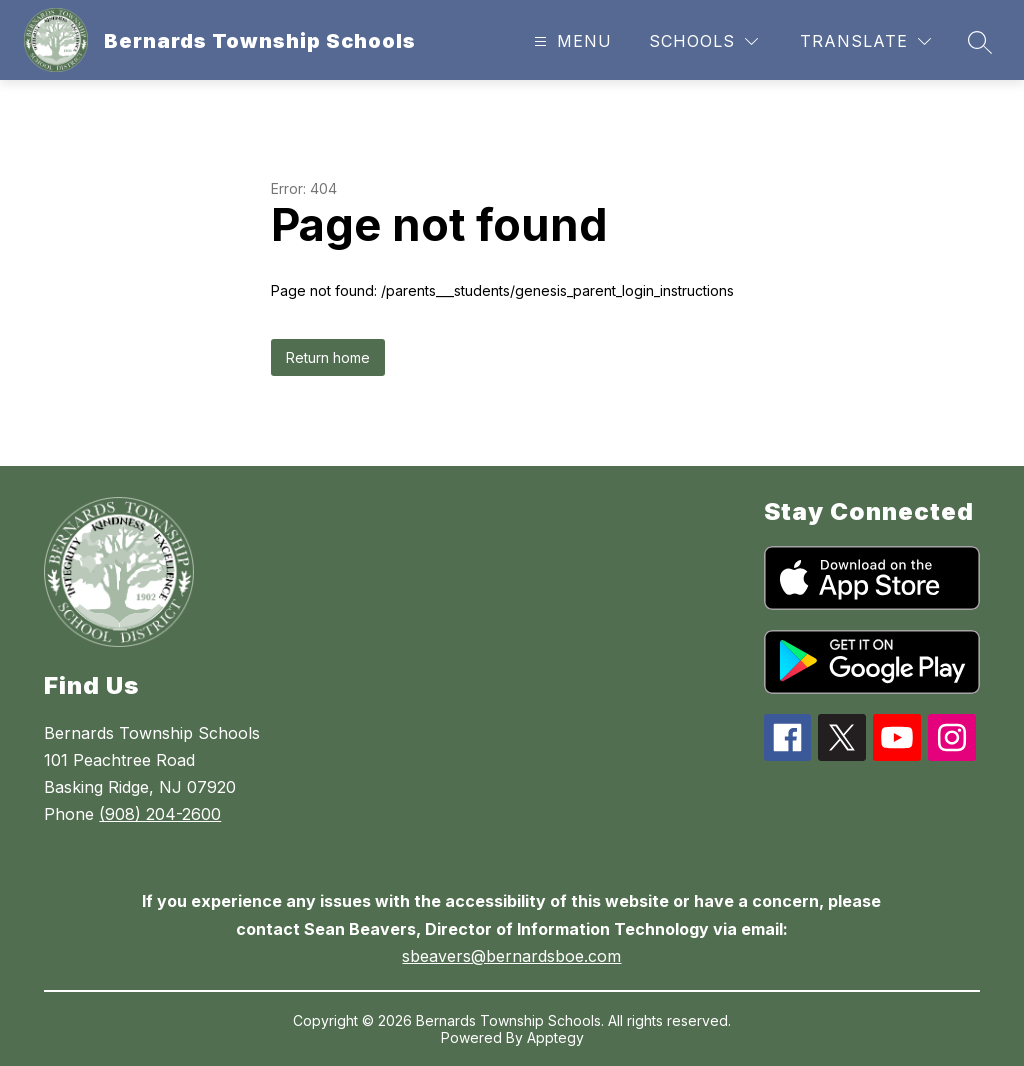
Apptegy (555, 1037)
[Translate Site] (865, 41)
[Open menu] (570, 41)
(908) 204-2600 (160, 814)
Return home (328, 357)
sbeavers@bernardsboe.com (511, 956)
